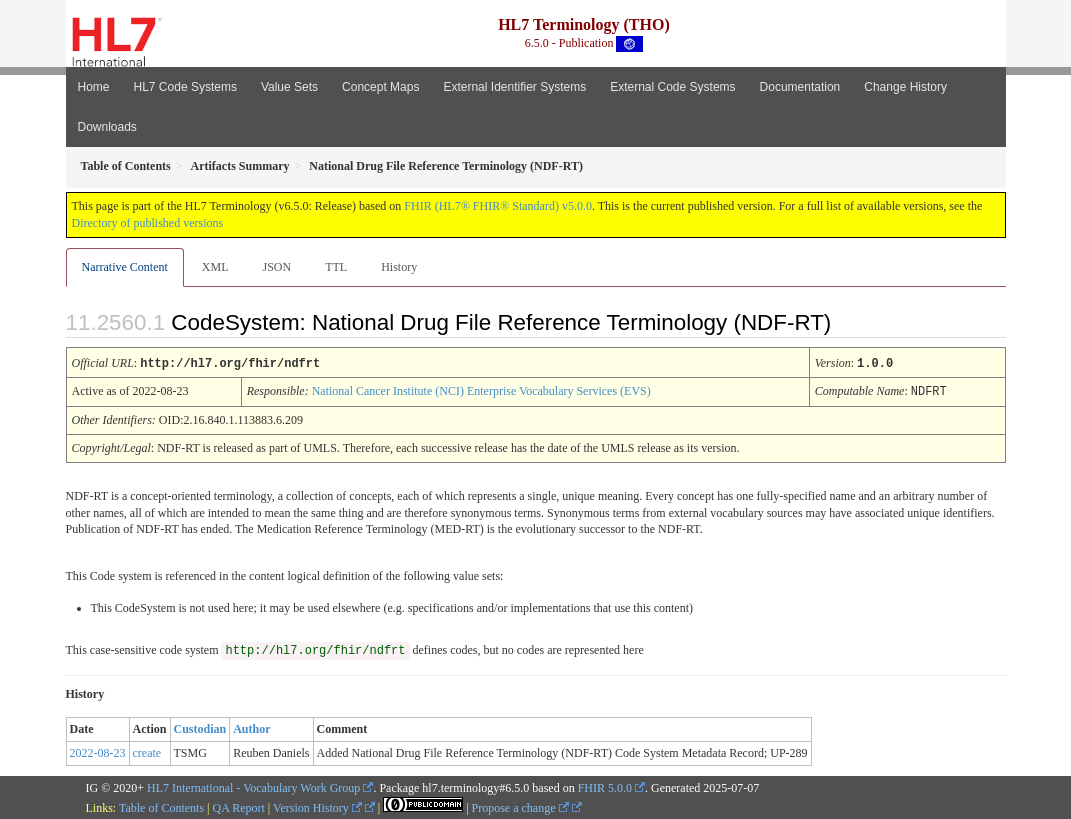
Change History (905, 87)
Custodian (200, 727)
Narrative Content (125, 267)
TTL (336, 267)
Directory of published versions (148, 223)
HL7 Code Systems (185, 87)
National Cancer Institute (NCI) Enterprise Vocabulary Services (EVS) (481, 390)
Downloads (107, 127)
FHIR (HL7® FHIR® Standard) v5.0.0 (498, 206)
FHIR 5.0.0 (605, 786)
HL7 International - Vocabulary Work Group (253, 786)
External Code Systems (672, 87)
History (399, 267)
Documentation (800, 87)
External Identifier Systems (514, 87)
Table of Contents (161, 806)
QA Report (239, 806)
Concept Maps (380, 87)
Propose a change (520, 806)
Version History (317, 806)
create (147, 751)
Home (94, 87)
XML (215, 267)
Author (251, 727)
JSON (276, 267)
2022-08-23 (98, 751)
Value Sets (289, 87)
